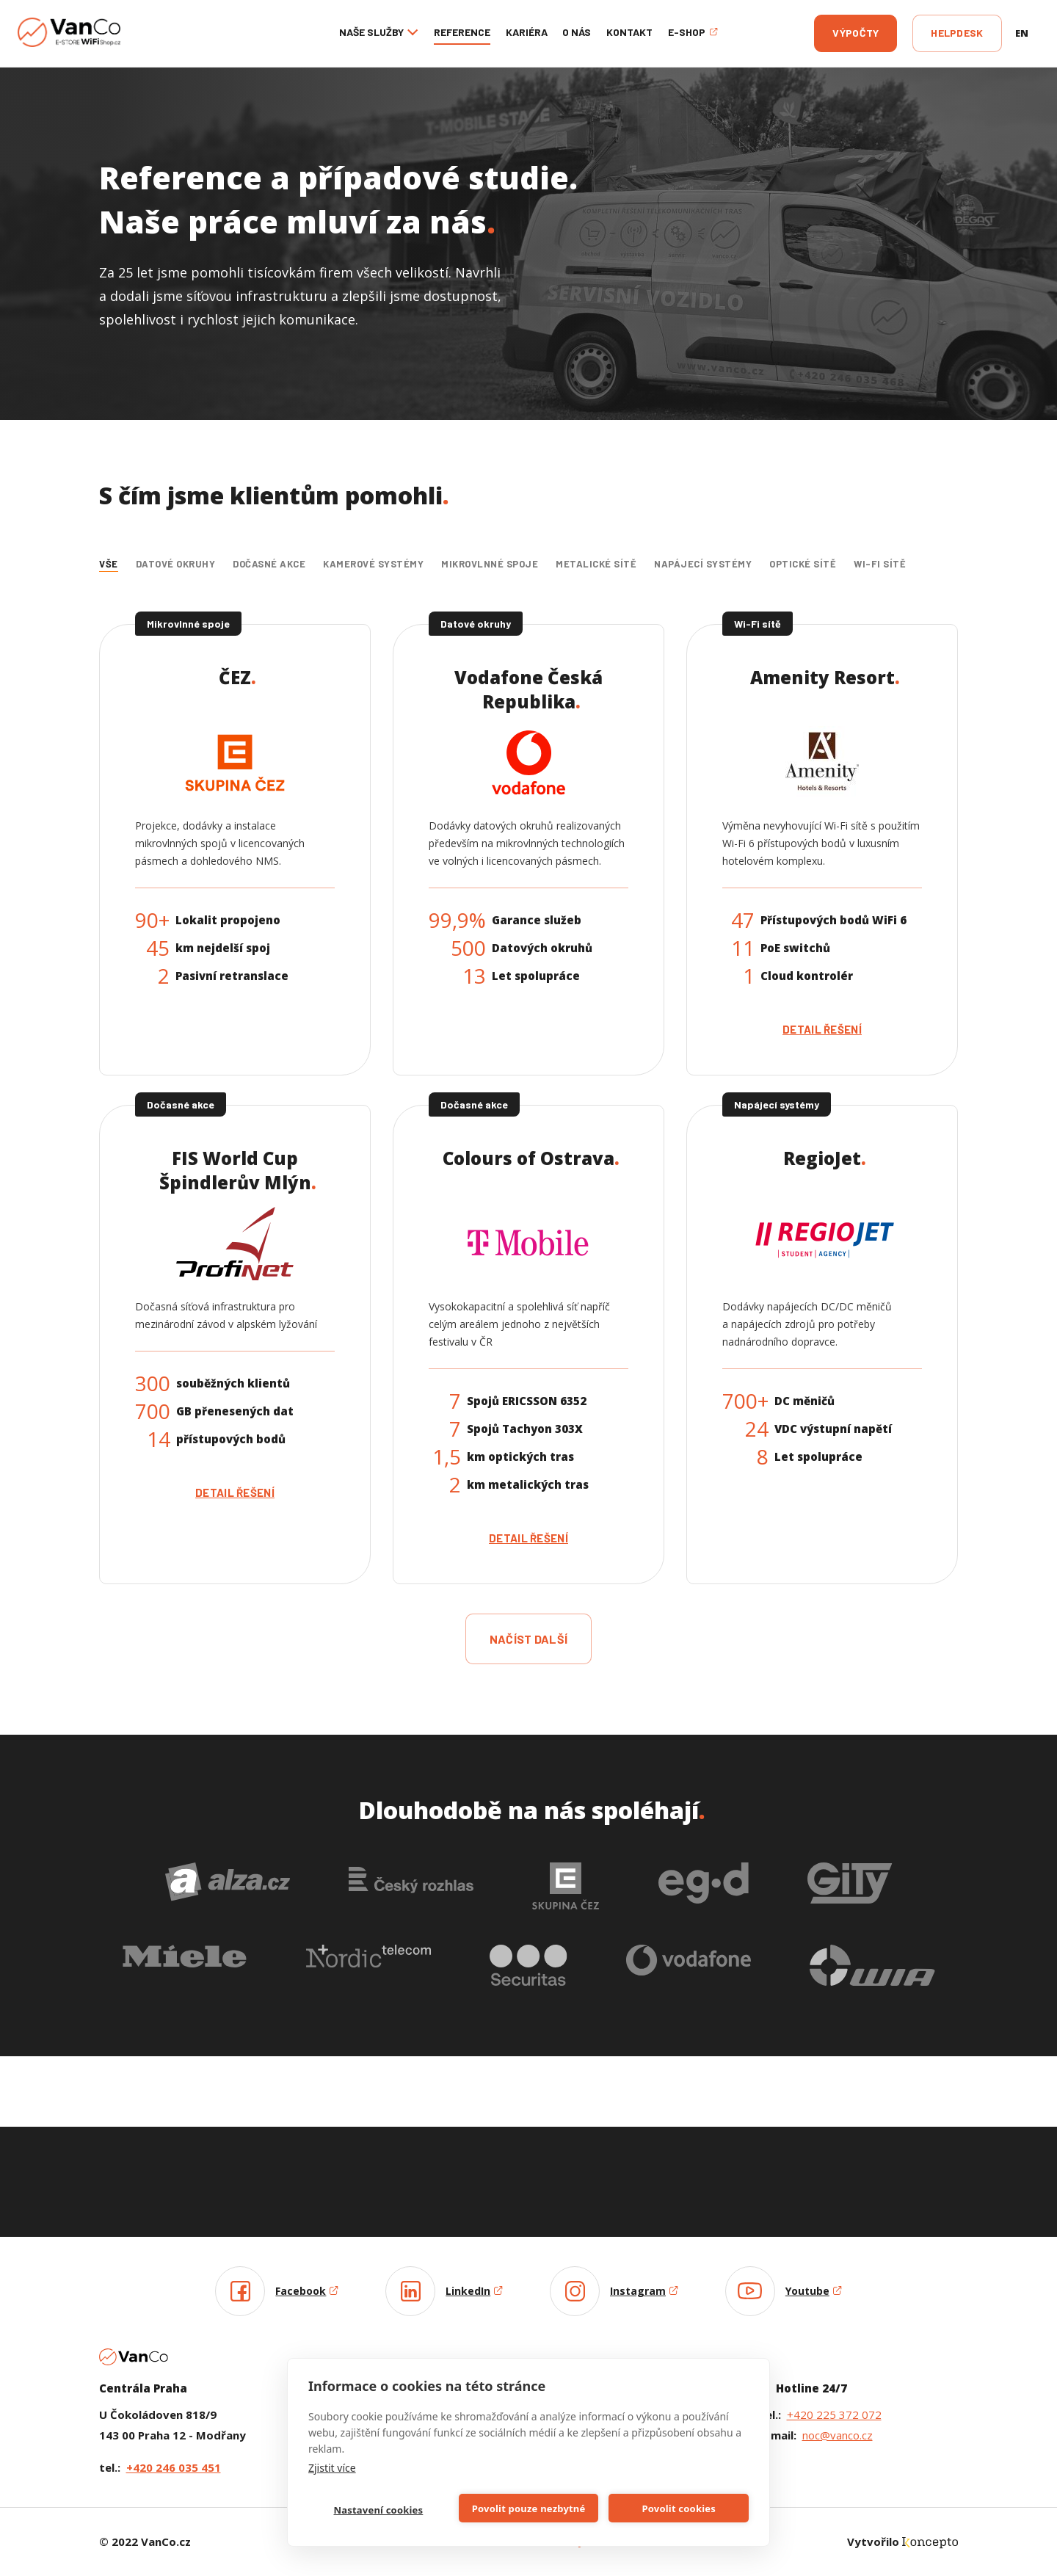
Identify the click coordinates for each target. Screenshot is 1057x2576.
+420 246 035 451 (173, 2467)
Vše (108, 564)
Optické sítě (802, 564)
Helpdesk (957, 32)
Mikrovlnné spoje (489, 564)
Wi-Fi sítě (880, 564)
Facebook (306, 2291)
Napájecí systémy (703, 564)
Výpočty (855, 32)
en (1021, 33)
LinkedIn (474, 2291)
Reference (462, 32)
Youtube (813, 2291)
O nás (576, 32)
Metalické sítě (596, 564)
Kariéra (527, 32)
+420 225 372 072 (834, 2414)
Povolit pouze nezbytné (529, 2508)
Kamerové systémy (373, 564)
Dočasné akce (269, 564)
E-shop (693, 32)
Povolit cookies (678, 2508)
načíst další (529, 1639)
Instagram (644, 2291)
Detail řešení (822, 1029)
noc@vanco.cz (837, 2435)
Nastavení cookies (378, 2510)
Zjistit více (332, 2468)
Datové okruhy (176, 564)
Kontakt (629, 32)
